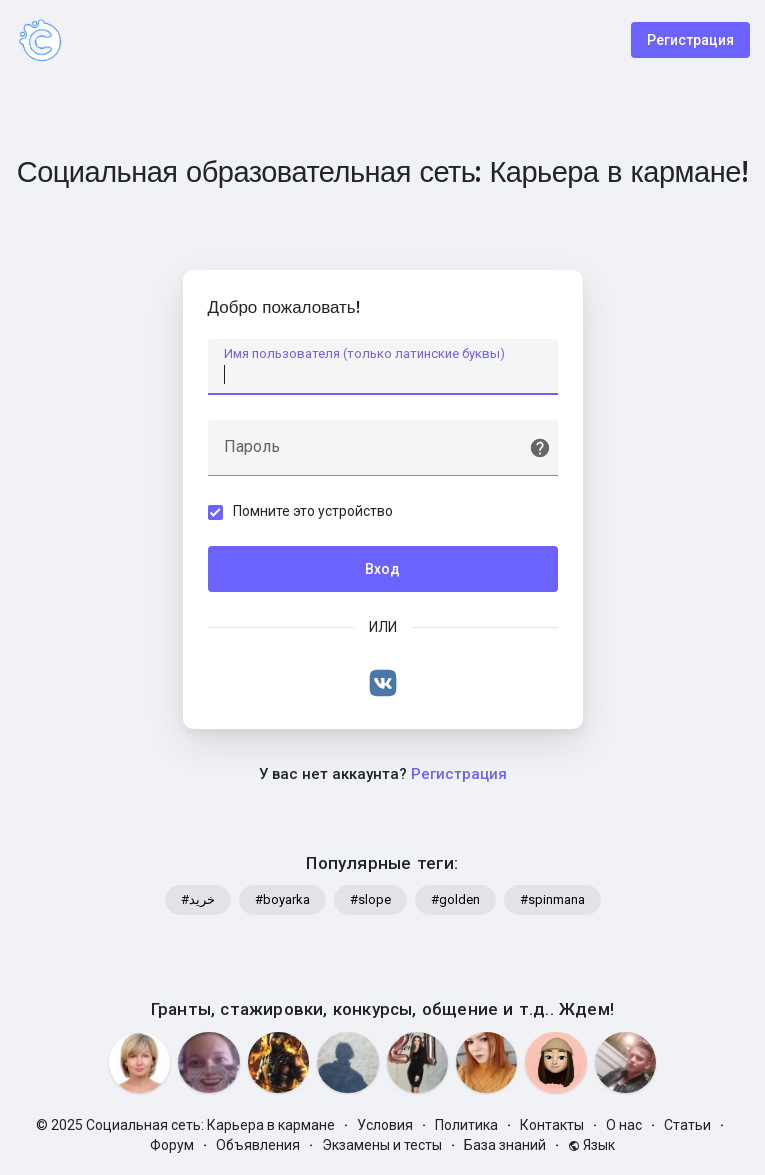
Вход (382, 569)
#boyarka (282, 899)
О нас (624, 1125)
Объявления (258, 1145)
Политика (466, 1125)
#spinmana (552, 899)
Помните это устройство (313, 511)
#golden (455, 899)
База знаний (505, 1145)
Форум (172, 1145)
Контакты (552, 1125)
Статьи (687, 1125)
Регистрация (690, 40)
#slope (370, 899)
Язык (591, 1145)
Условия (385, 1125)
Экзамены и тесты (382, 1145)
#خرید (198, 899)
